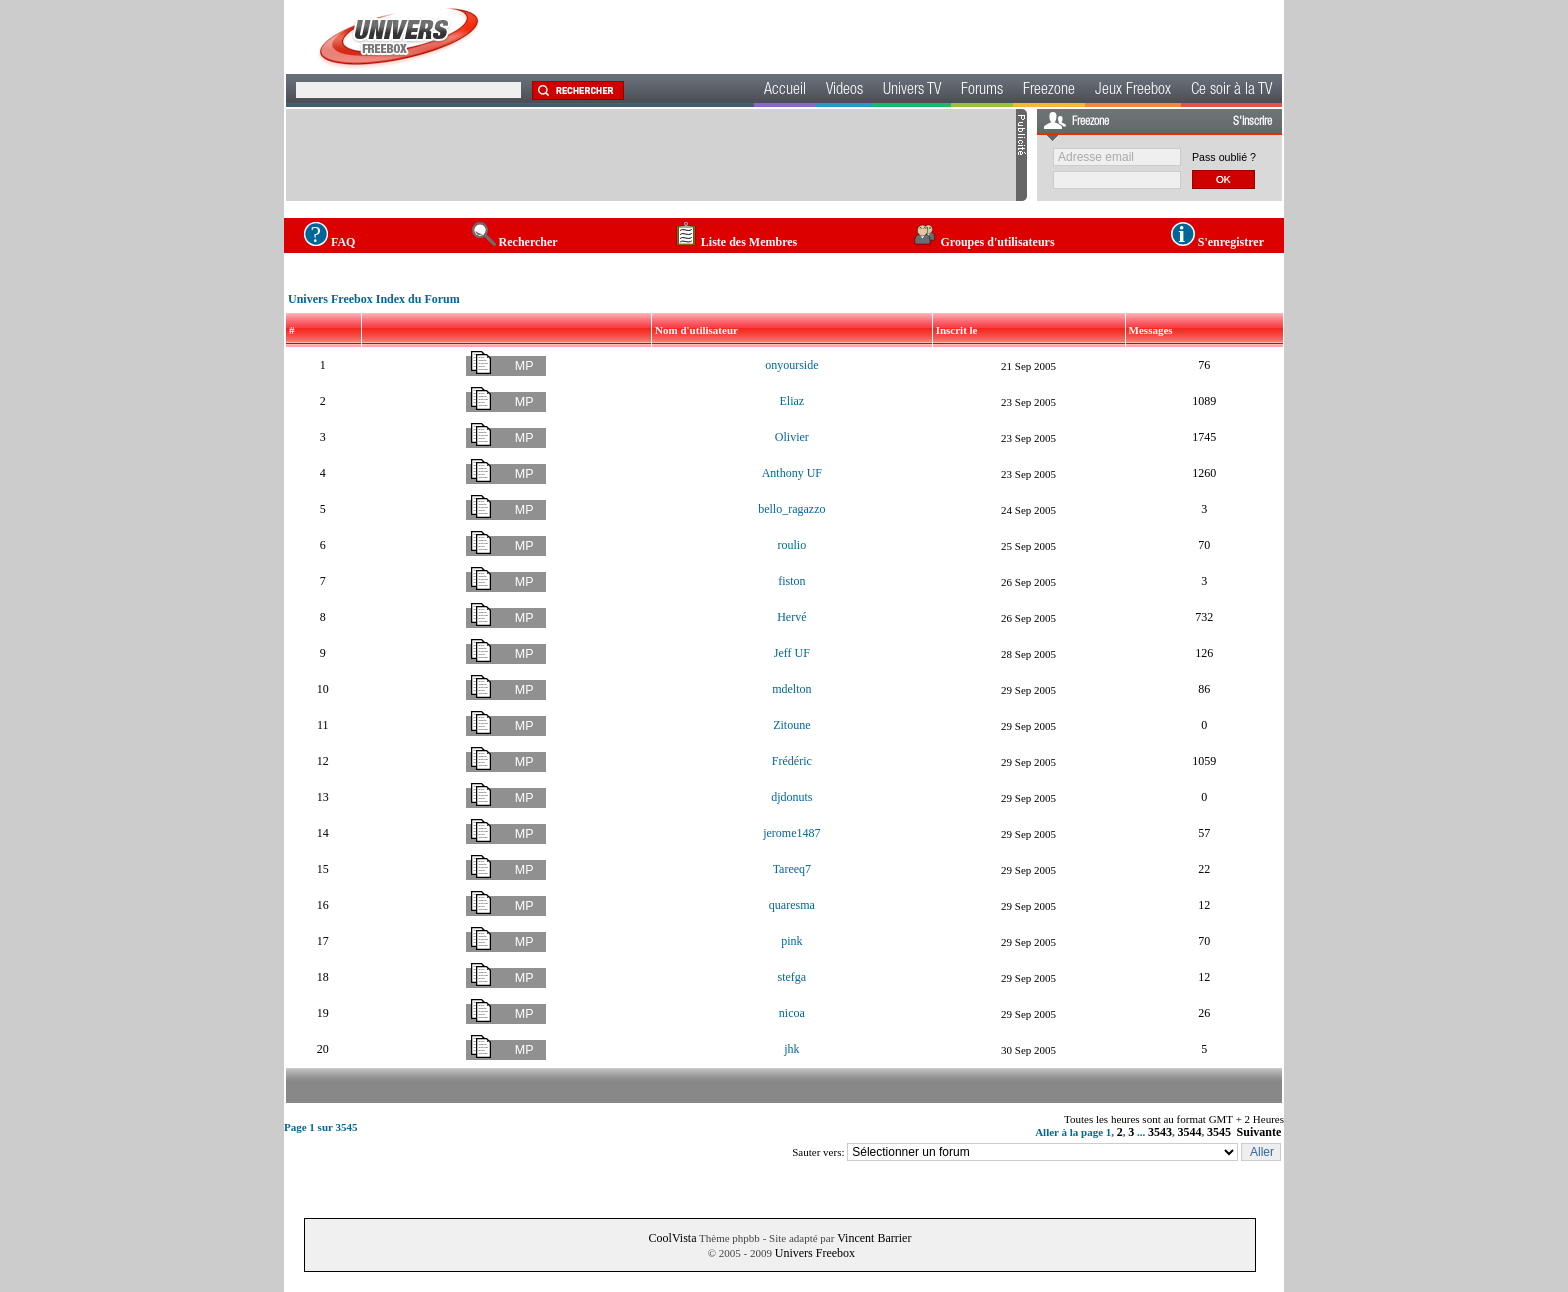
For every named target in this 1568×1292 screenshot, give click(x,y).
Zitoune (791, 725)
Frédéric (792, 761)
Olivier (792, 437)
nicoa (792, 1013)
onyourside (791, 365)
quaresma (792, 905)
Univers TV (912, 91)
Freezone (1049, 91)
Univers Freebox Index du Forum (374, 299)
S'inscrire (1252, 122)
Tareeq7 (792, 869)
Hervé (791, 617)
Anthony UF (792, 473)
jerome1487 (791, 833)
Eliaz (792, 401)
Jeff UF (792, 653)
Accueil (785, 91)
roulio (792, 545)
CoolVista (673, 1238)
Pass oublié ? (1224, 157)
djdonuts (791, 797)
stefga (792, 977)
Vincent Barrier (874, 1238)
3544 (1190, 1132)
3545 (1219, 1132)
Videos (844, 91)
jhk (791, 1049)
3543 (1160, 1132)
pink (791, 941)
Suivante (1259, 1132)
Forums (982, 91)
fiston (791, 581)
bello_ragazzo (791, 509)
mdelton (791, 689)
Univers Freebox (815, 1253)
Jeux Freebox (1133, 91)
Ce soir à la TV (1231, 91)
